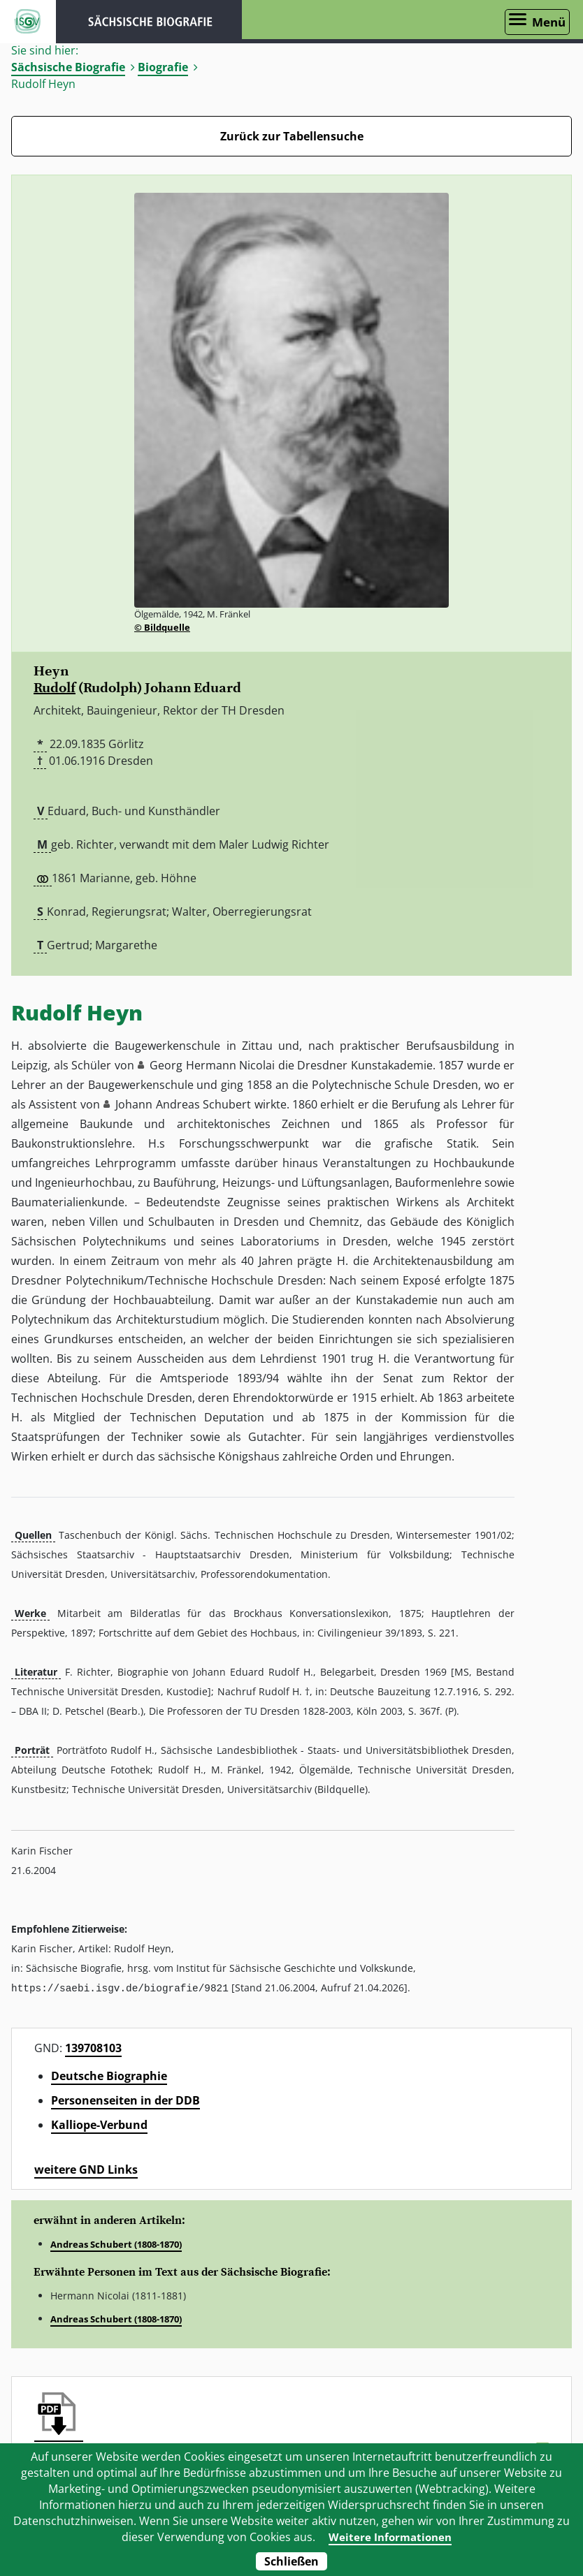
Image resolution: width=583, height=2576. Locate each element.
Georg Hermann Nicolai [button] (212, 1065)
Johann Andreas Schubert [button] (183, 1104)
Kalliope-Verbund (99, 2124)
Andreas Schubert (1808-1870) (116, 2243)
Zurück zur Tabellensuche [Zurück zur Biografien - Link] (292, 136)
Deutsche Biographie (109, 2075)
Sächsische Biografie (68, 67)
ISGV (28, 21)
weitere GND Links (86, 2168)
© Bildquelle (162, 627)
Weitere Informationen (390, 2537)
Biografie (163, 67)
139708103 (93, 2047)
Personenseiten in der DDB (125, 2099)
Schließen (291, 2561)
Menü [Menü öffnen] (549, 22)
